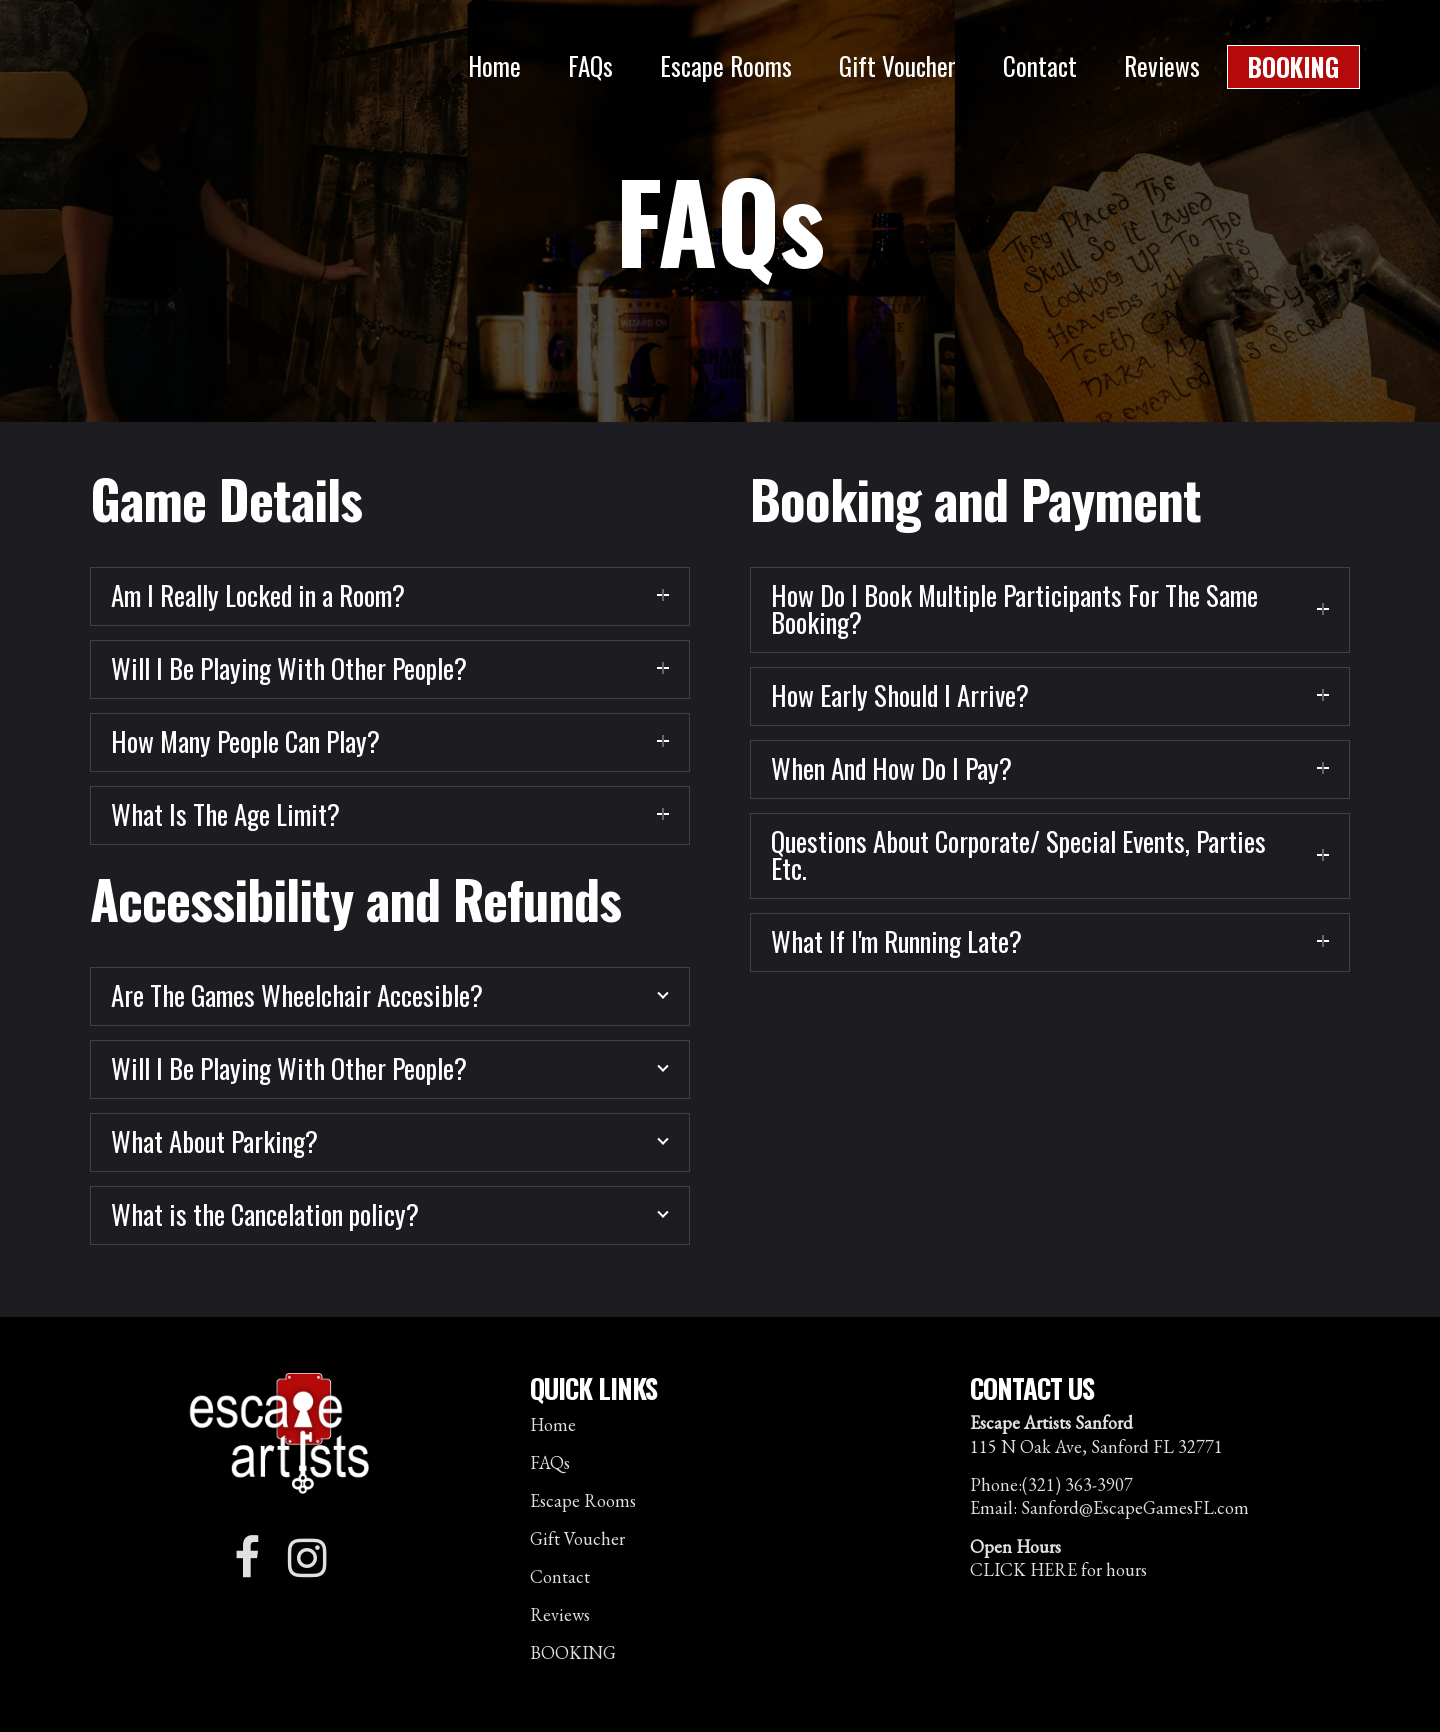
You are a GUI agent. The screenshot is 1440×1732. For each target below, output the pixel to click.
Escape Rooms (583, 1501)
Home (553, 1425)
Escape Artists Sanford (203, 75)
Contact (560, 1577)
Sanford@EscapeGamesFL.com (1135, 1507)
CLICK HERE (1023, 1569)
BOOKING (573, 1653)
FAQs (550, 1463)
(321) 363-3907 (1077, 1484)
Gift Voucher (577, 1539)
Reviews (560, 1615)
